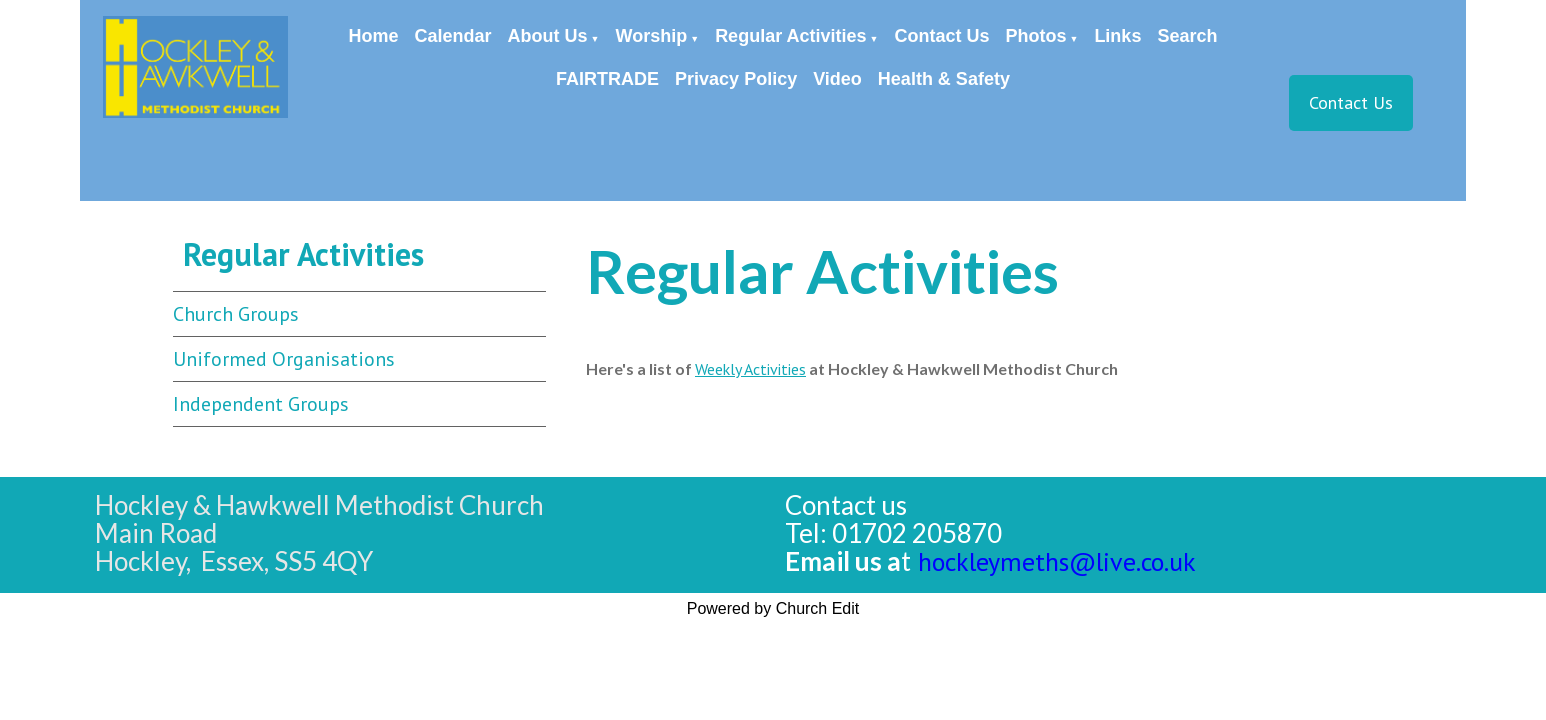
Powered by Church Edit (773, 608)
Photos (1035, 36)
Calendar (453, 36)
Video (837, 79)
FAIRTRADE (607, 79)
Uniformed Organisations (284, 359)
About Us (548, 36)
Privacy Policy (736, 79)
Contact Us (941, 36)
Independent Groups (261, 404)
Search (1187, 36)
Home (374, 36)
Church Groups (236, 314)
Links (1117, 36)
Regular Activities (790, 36)
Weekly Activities (750, 369)
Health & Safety (944, 79)
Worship (652, 36)
